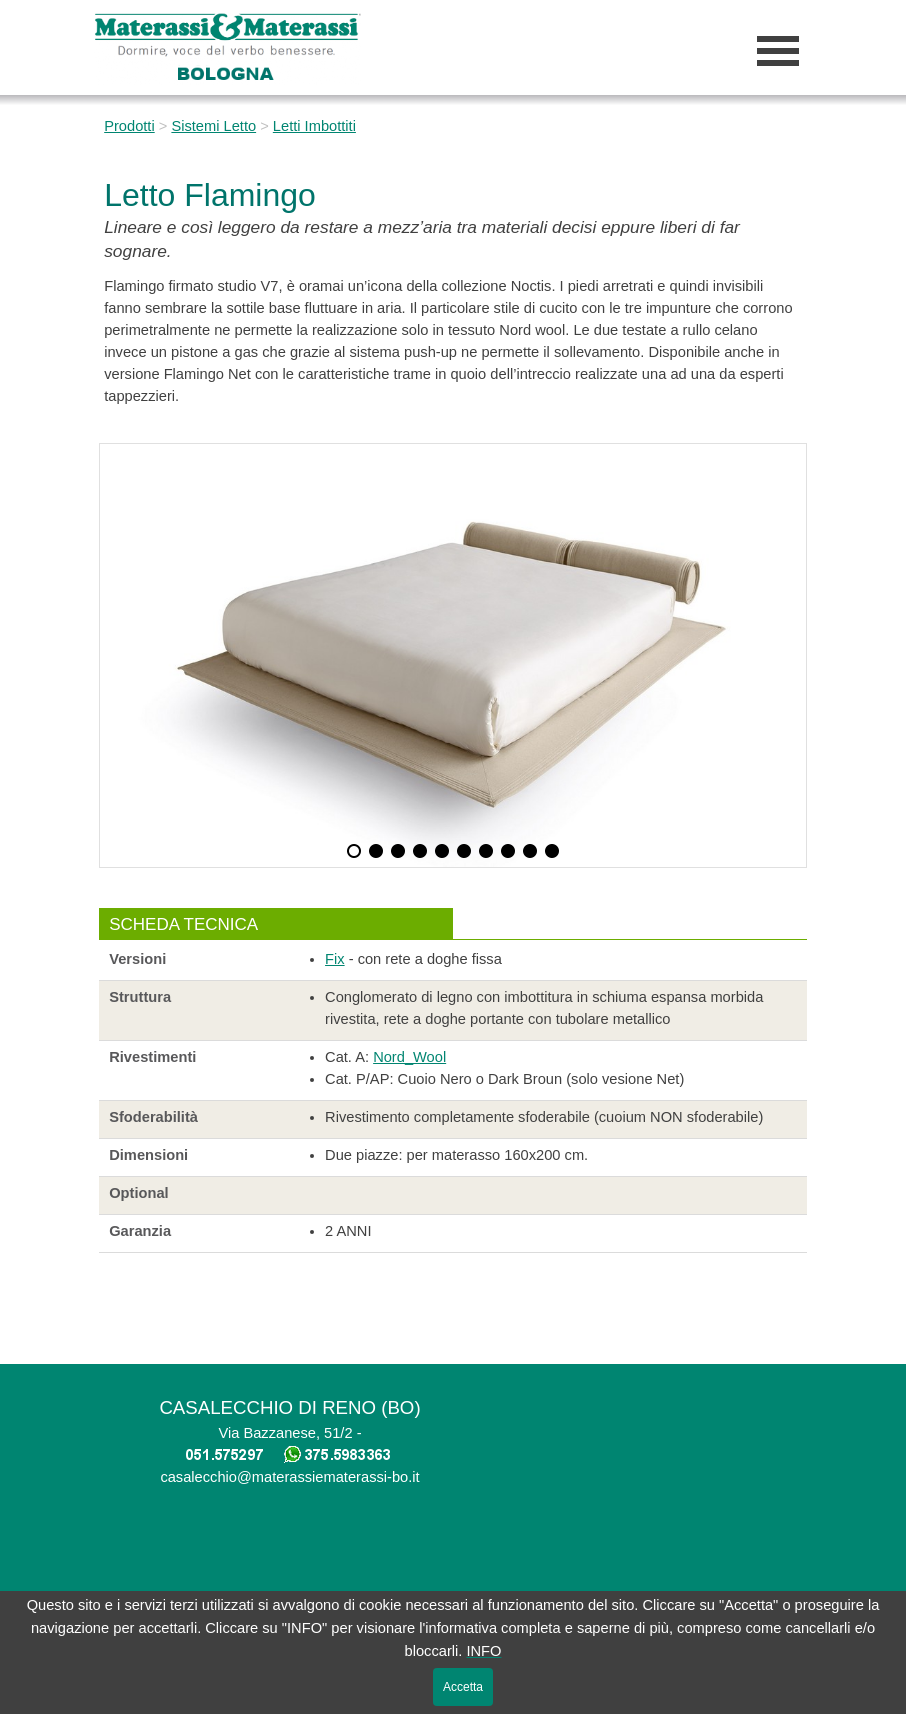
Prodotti (129, 126)
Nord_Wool (409, 1057)
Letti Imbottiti (314, 126)
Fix (335, 959)
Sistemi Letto (213, 126)
